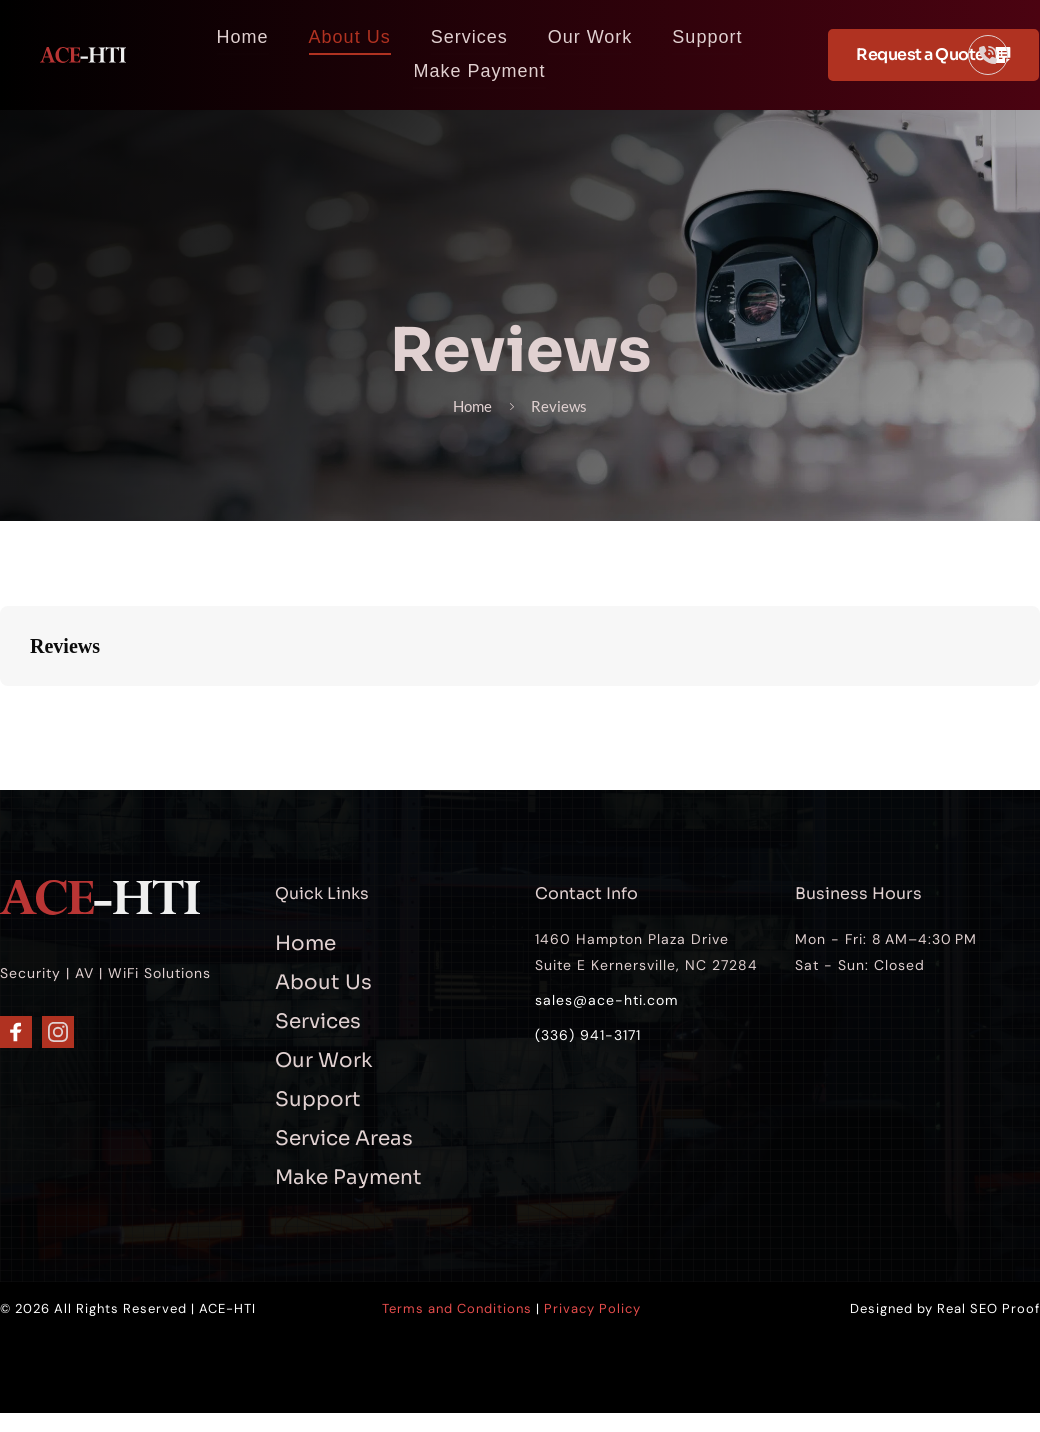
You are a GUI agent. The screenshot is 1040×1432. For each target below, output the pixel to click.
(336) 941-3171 (588, 1037)
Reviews (570, 406)
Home (463, 406)
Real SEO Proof (988, 1310)
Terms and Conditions (457, 1310)
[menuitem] (243, 37)
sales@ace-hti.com (606, 1001)
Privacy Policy (592, 1310)
